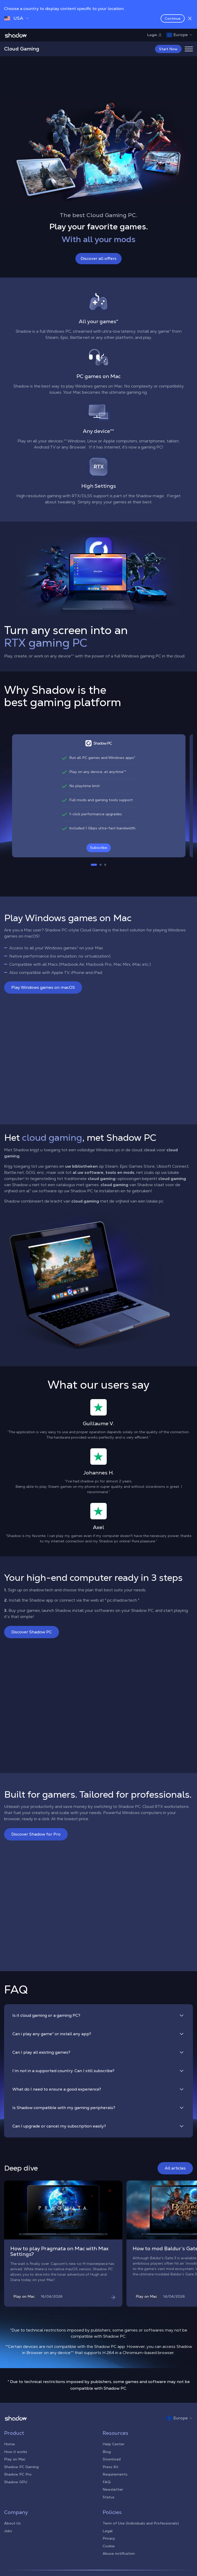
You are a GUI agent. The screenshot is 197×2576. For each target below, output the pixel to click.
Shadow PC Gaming (21, 2467)
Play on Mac (14, 2459)
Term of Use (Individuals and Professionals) (141, 2523)
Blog (107, 2451)
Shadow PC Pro (18, 2474)
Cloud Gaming (21, 48)
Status (108, 2497)
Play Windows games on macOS (43, 987)
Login (154, 35)
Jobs (8, 2531)
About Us (12, 2523)
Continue (173, 18)
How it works (15, 2451)
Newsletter (113, 2489)
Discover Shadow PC (31, 1632)
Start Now (168, 49)
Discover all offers (98, 258)
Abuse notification (119, 2553)
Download (112, 2459)
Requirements (115, 2474)
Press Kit (110, 2467)
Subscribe (98, 847)
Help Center (113, 2444)
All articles (175, 2168)
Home (9, 2444)
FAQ (107, 2482)
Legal (108, 2531)
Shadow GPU (15, 2482)
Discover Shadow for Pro (36, 1834)
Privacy (109, 2538)
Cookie (109, 2546)
